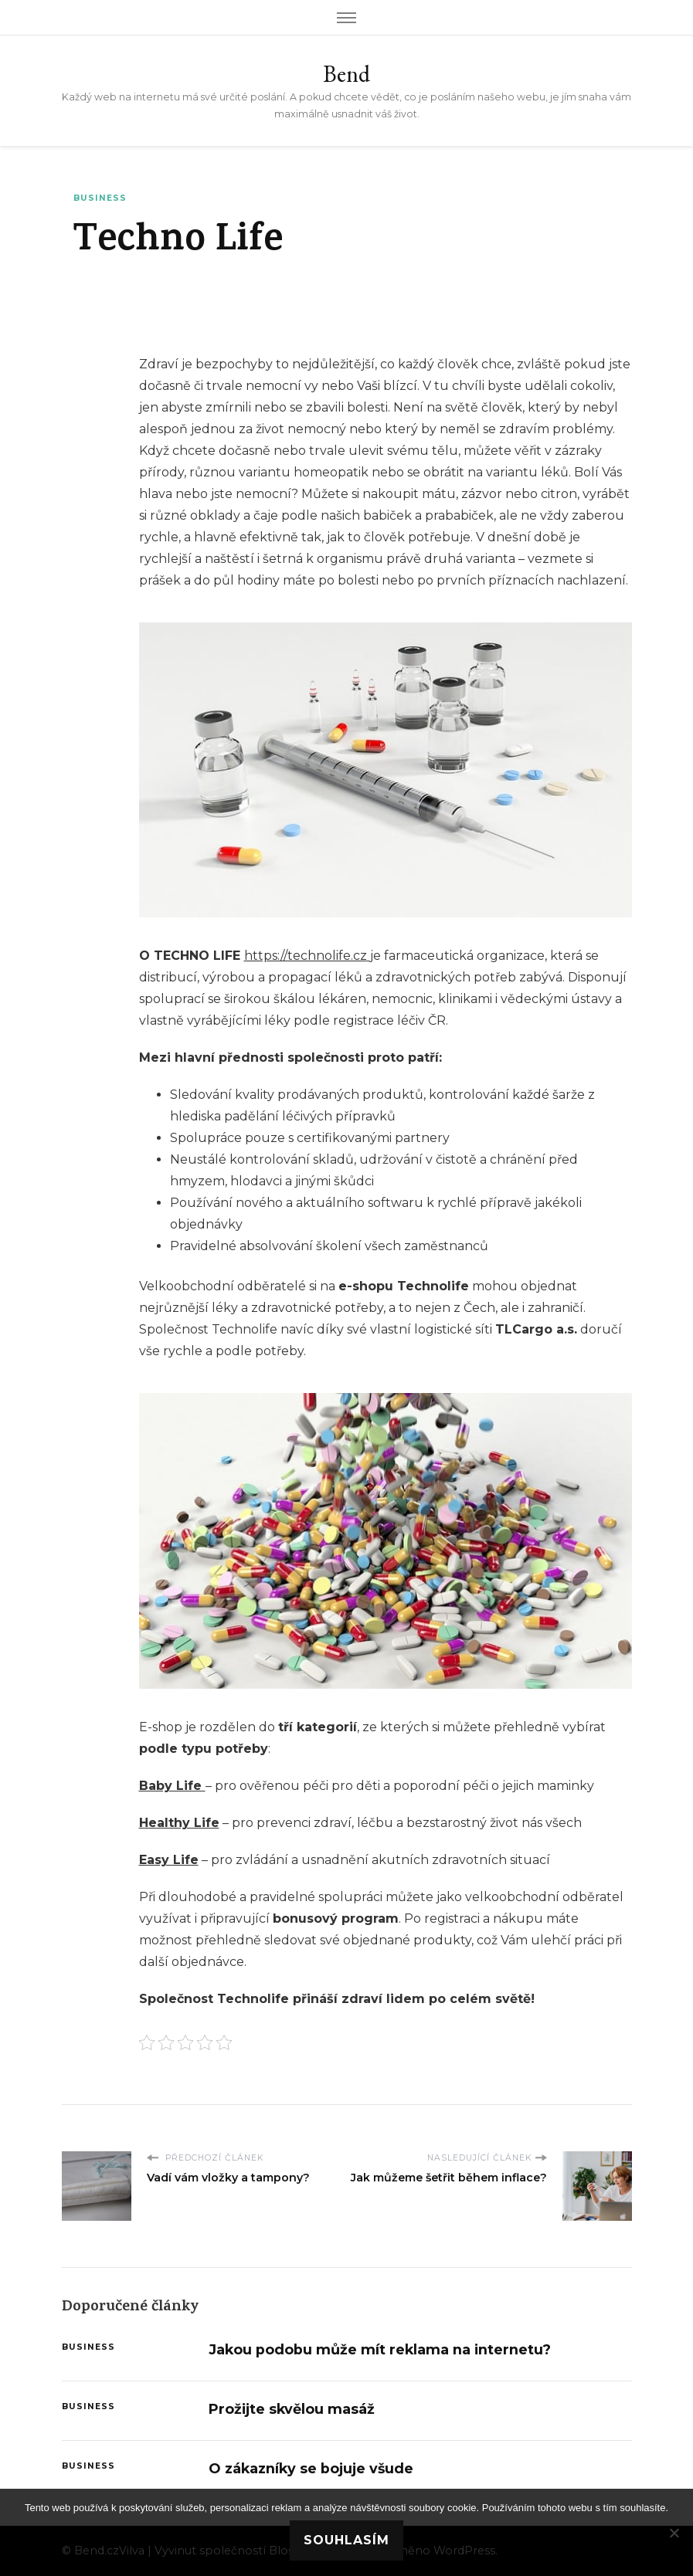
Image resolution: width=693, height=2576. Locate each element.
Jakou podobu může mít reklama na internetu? (380, 2349)
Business (100, 198)
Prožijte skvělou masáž (292, 2409)
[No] (673, 2532)
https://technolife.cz (305, 955)
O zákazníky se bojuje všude (311, 2468)
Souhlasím (346, 2540)
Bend (346, 74)
